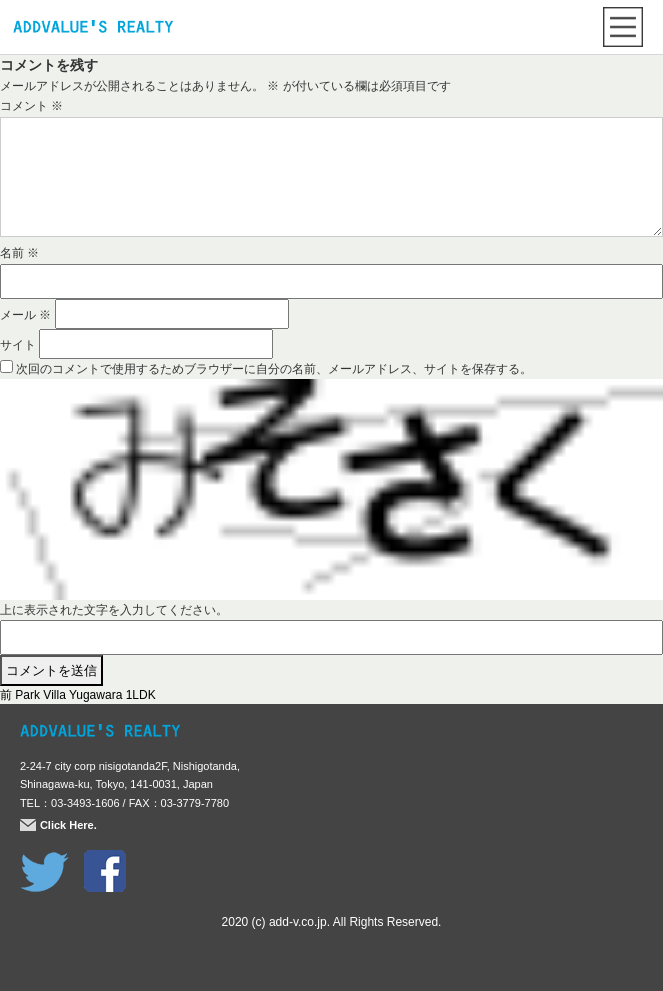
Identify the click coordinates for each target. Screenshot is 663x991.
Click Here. (68, 825)
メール (25, 315)
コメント (31, 106)
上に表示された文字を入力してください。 (114, 610)
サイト (18, 345)
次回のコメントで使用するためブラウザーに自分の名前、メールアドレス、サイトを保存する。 (274, 369)
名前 (19, 253)
